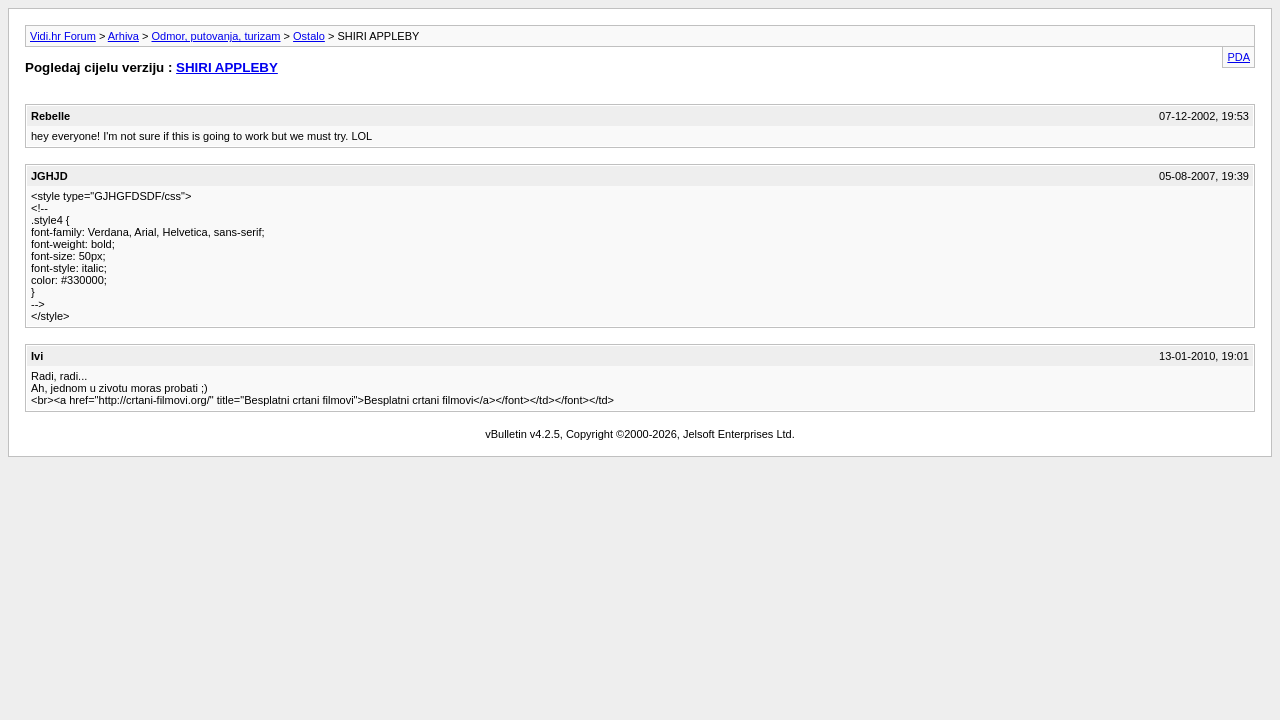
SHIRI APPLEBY (227, 67)
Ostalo (309, 36)
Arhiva (123, 36)
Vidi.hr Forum (63, 36)
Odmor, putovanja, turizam (216, 36)
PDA (1238, 57)
